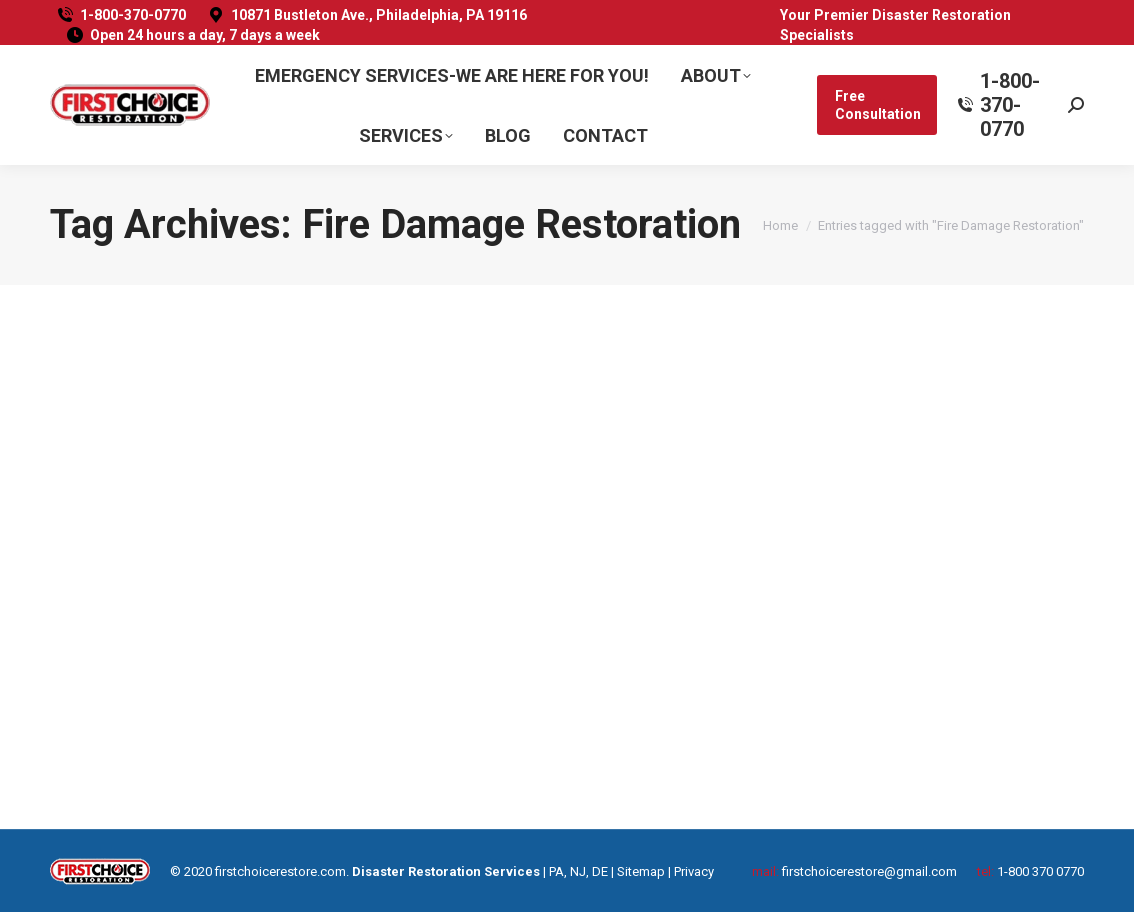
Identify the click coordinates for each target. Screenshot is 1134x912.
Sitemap (641, 871)
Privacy (694, 871)
